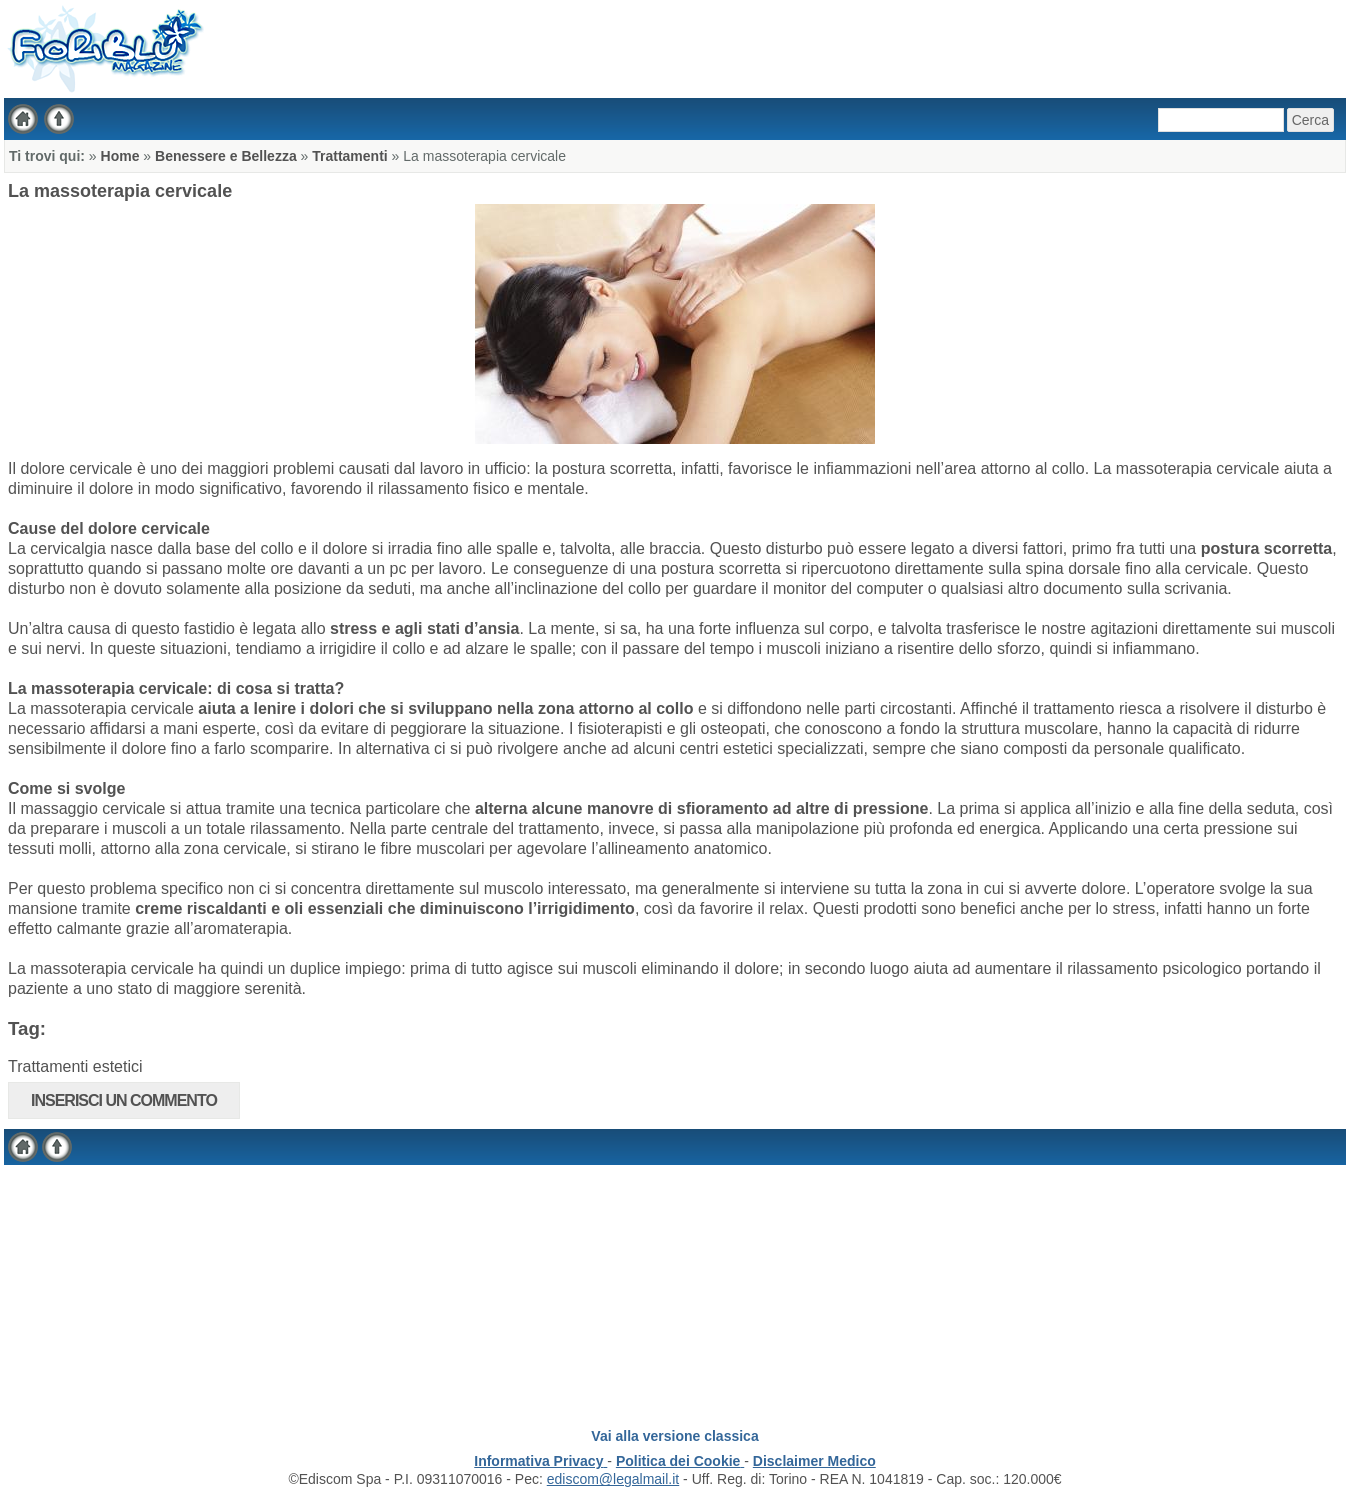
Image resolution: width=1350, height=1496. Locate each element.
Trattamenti (351, 156)
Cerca (1310, 120)
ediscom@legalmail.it (613, 1479)
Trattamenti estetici (75, 1066)
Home (120, 156)
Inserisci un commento (124, 1100)
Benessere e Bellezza (226, 156)
